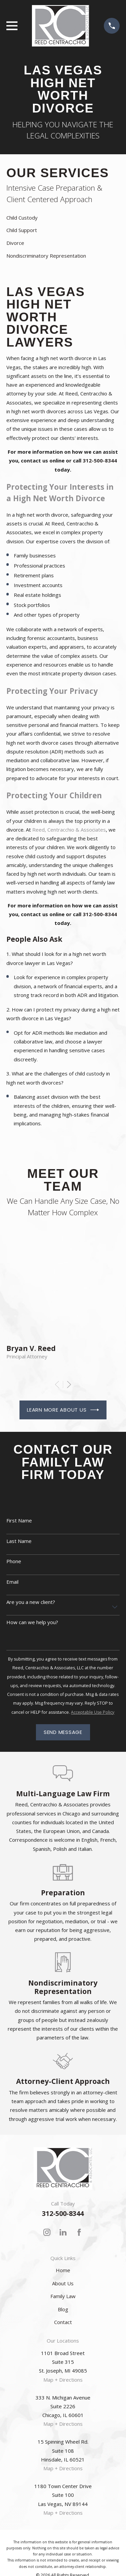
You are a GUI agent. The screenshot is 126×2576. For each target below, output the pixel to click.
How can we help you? (32, 1622)
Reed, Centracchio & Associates (69, 829)
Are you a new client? (30, 1602)
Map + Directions (63, 2379)
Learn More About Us (63, 1410)
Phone (13, 1561)
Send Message (63, 1732)
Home (63, 2270)
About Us (63, 2283)
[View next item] (69, 1384)
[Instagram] (46, 2232)
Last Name (19, 1541)
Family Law (63, 2296)
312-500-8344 (63, 2213)
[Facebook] (79, 2232)
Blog (63, 2309)
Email (12, 1582)
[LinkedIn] (63, 2232)
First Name (19, 1520)
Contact (63, 2322)
